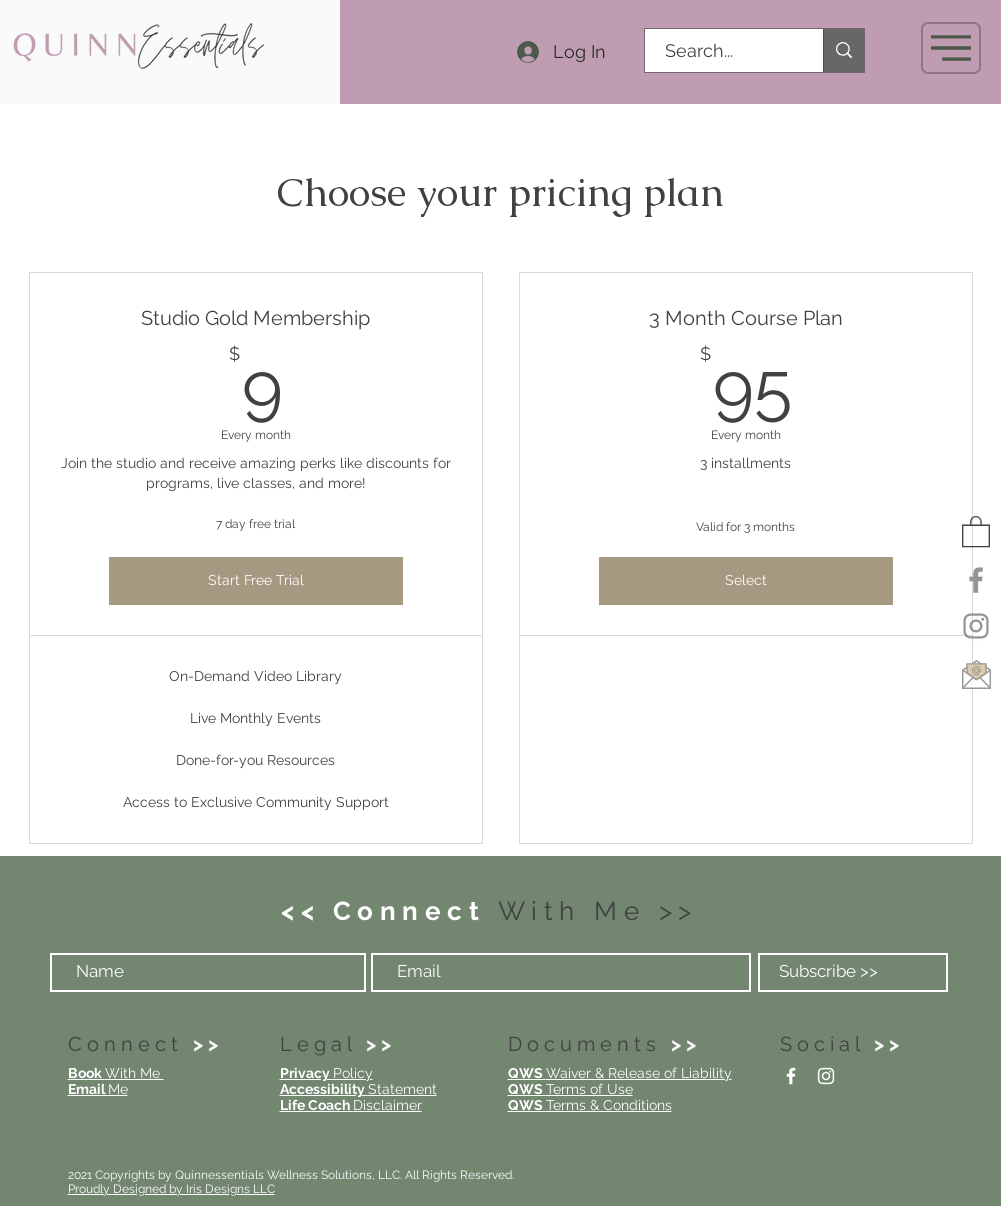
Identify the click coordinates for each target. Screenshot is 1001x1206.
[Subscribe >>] (853, 972)
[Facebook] (976, 580)
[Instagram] (976, 626)
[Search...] (723, 50)
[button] (951, 48)
